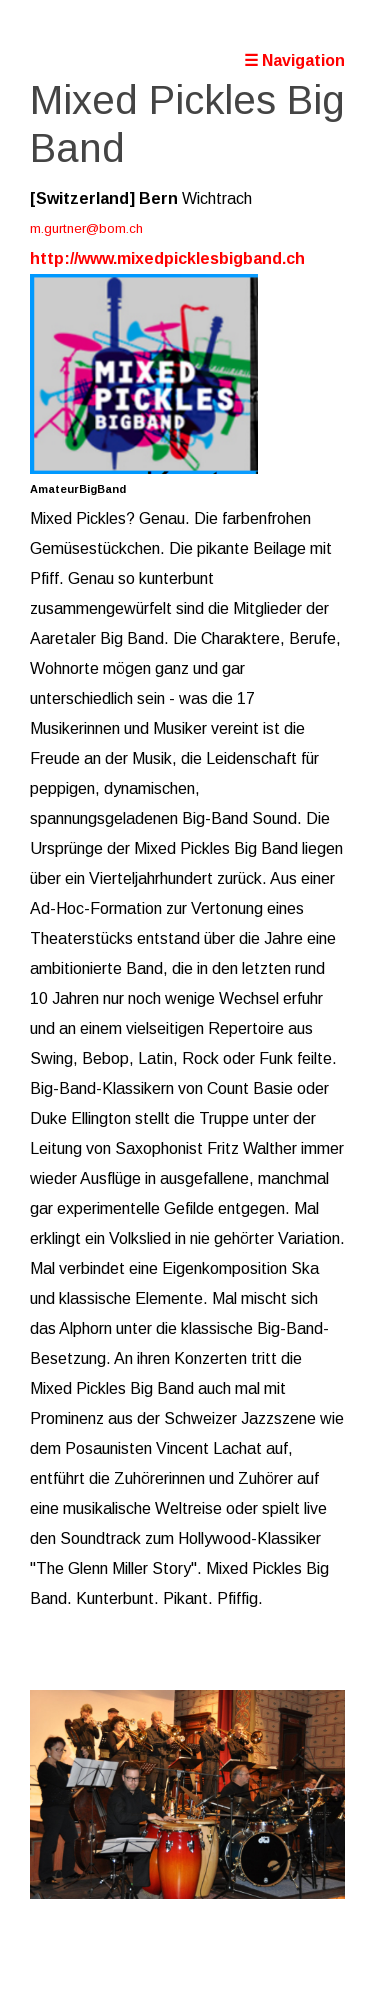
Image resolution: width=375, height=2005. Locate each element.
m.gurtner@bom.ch (86, 228)
